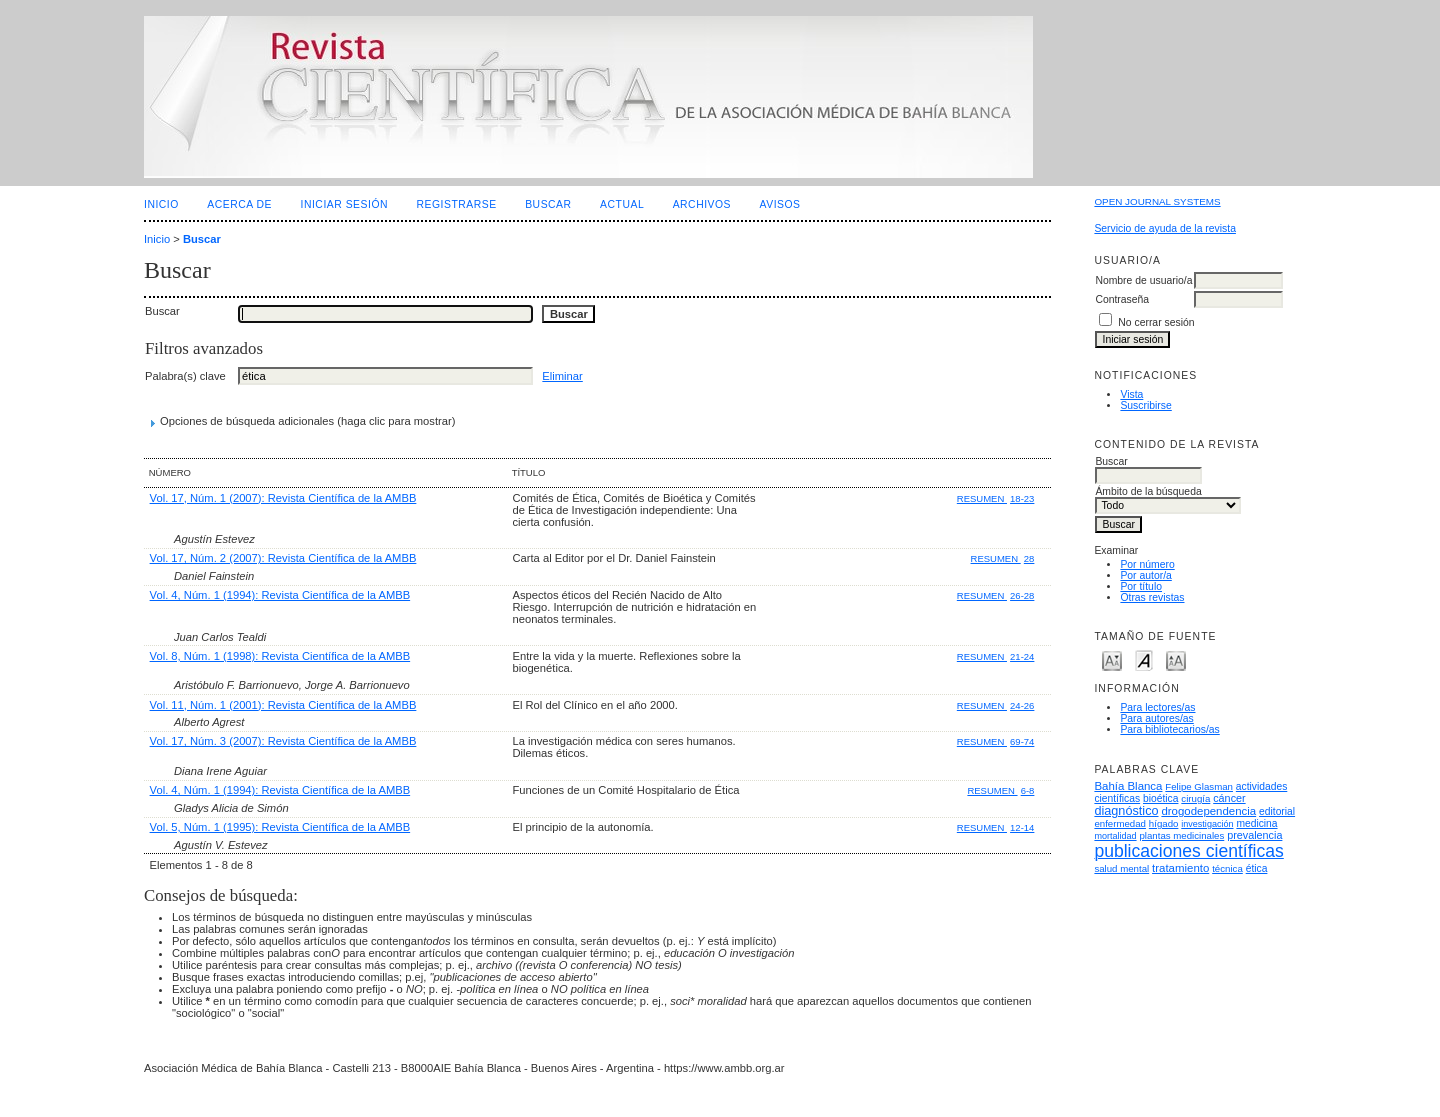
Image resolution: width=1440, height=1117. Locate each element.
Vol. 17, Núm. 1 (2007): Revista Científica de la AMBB (283, 498)
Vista (1131, 394)
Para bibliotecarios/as (1169, 729)
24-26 (1022, 705)
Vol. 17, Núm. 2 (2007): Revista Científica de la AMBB (283, 558)
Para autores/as (1156, 718)
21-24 (1022, 656)
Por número (1147, 564)
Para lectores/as (1157, 707)
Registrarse (457, 204)
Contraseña (1122, 299)
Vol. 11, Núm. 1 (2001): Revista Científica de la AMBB (283, 705)
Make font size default (1144, 659)
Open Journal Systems (1157, 201)
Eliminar (562, 376)
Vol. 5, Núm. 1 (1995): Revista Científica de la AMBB (280, 827)
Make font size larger (1176, 659)
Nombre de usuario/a (1143, 280)
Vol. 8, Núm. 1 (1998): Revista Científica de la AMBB (280, 656)
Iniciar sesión (345, 204)
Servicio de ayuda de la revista (1165, 228)
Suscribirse (1145, 405)
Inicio (161, 204)
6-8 (1028, 790)
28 (1029, 558)
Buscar (548, 204)
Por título (1141, 586)
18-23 (1022, 498)
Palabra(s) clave (185, 376)
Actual (622, 204)
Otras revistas (1152, 597)
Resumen (982, 498)
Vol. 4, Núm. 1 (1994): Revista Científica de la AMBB (280, 595)
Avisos (780, 204)
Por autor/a (1145, 575)
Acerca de (239, 204)
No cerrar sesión (1156, 322)
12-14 (1022, 827)
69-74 (1022, 741)
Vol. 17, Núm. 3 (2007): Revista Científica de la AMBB (283, 741)
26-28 (1022, 595)
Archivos (702, 204)
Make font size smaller (1112, 659)
